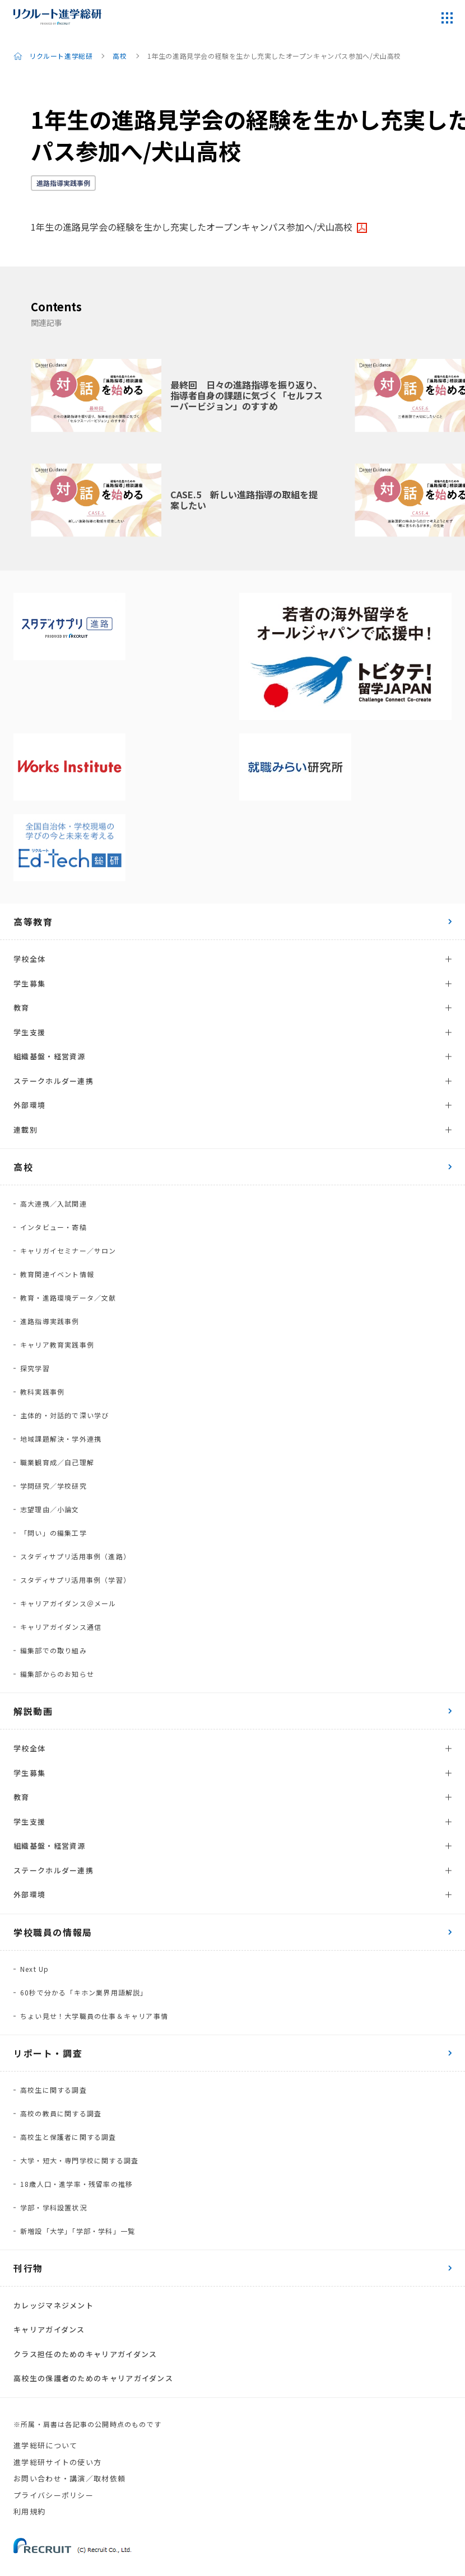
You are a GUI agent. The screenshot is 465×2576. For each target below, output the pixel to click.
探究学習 (35, 1368)
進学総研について (45, 2445)
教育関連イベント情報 (57, 1274)
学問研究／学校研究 (53, 1485)
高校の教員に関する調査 (60, 2113)
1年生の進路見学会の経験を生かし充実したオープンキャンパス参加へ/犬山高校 (191, 226)
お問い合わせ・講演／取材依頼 (69, 2478)
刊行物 (28, 2268)
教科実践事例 (42, 1391)
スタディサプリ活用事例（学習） (75, 1579)
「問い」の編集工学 (53, 1532)
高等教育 (33, 921)
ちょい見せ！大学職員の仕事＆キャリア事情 (94, 2016)
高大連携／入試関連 (53, 1203)
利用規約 (29, 2511)
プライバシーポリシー (53, 2495)
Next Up (34, 1969)
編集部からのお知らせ (57, 1674)
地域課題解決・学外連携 (60, 1438)
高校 (120, 55)
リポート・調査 (47, 2053)
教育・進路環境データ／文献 (68, 1297)
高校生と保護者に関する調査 (68, 2137)
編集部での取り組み (53, 1650)
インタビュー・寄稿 (53, 1227)
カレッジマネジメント (53, 2305)
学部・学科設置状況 (53, 2207)
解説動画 (33, 1711)
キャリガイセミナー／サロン (68, 1250)
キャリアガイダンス (49, 2329)
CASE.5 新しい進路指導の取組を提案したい (244, 500)
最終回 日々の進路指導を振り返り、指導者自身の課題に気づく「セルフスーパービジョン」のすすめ (246, 395)
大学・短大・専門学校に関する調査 (79, 2160)
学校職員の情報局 (52, 1932)
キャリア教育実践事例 (57, 1344)
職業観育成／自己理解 (57, 1462)
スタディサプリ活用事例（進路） (75, 1556)
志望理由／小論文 (50, 1509)
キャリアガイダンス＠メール (68, 1603)
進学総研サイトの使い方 (57, 2462)
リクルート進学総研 (60, 55)
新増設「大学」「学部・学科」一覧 (77, 2231)
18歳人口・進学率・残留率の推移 (76, 2184)
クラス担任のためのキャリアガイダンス (85, 2354)
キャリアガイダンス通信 (60, 1626)
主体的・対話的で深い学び (64, 1415)
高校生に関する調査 (53, 2090)
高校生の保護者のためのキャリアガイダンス (93, 2378)
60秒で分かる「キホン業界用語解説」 (84, 1992)
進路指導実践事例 (63, 183)
